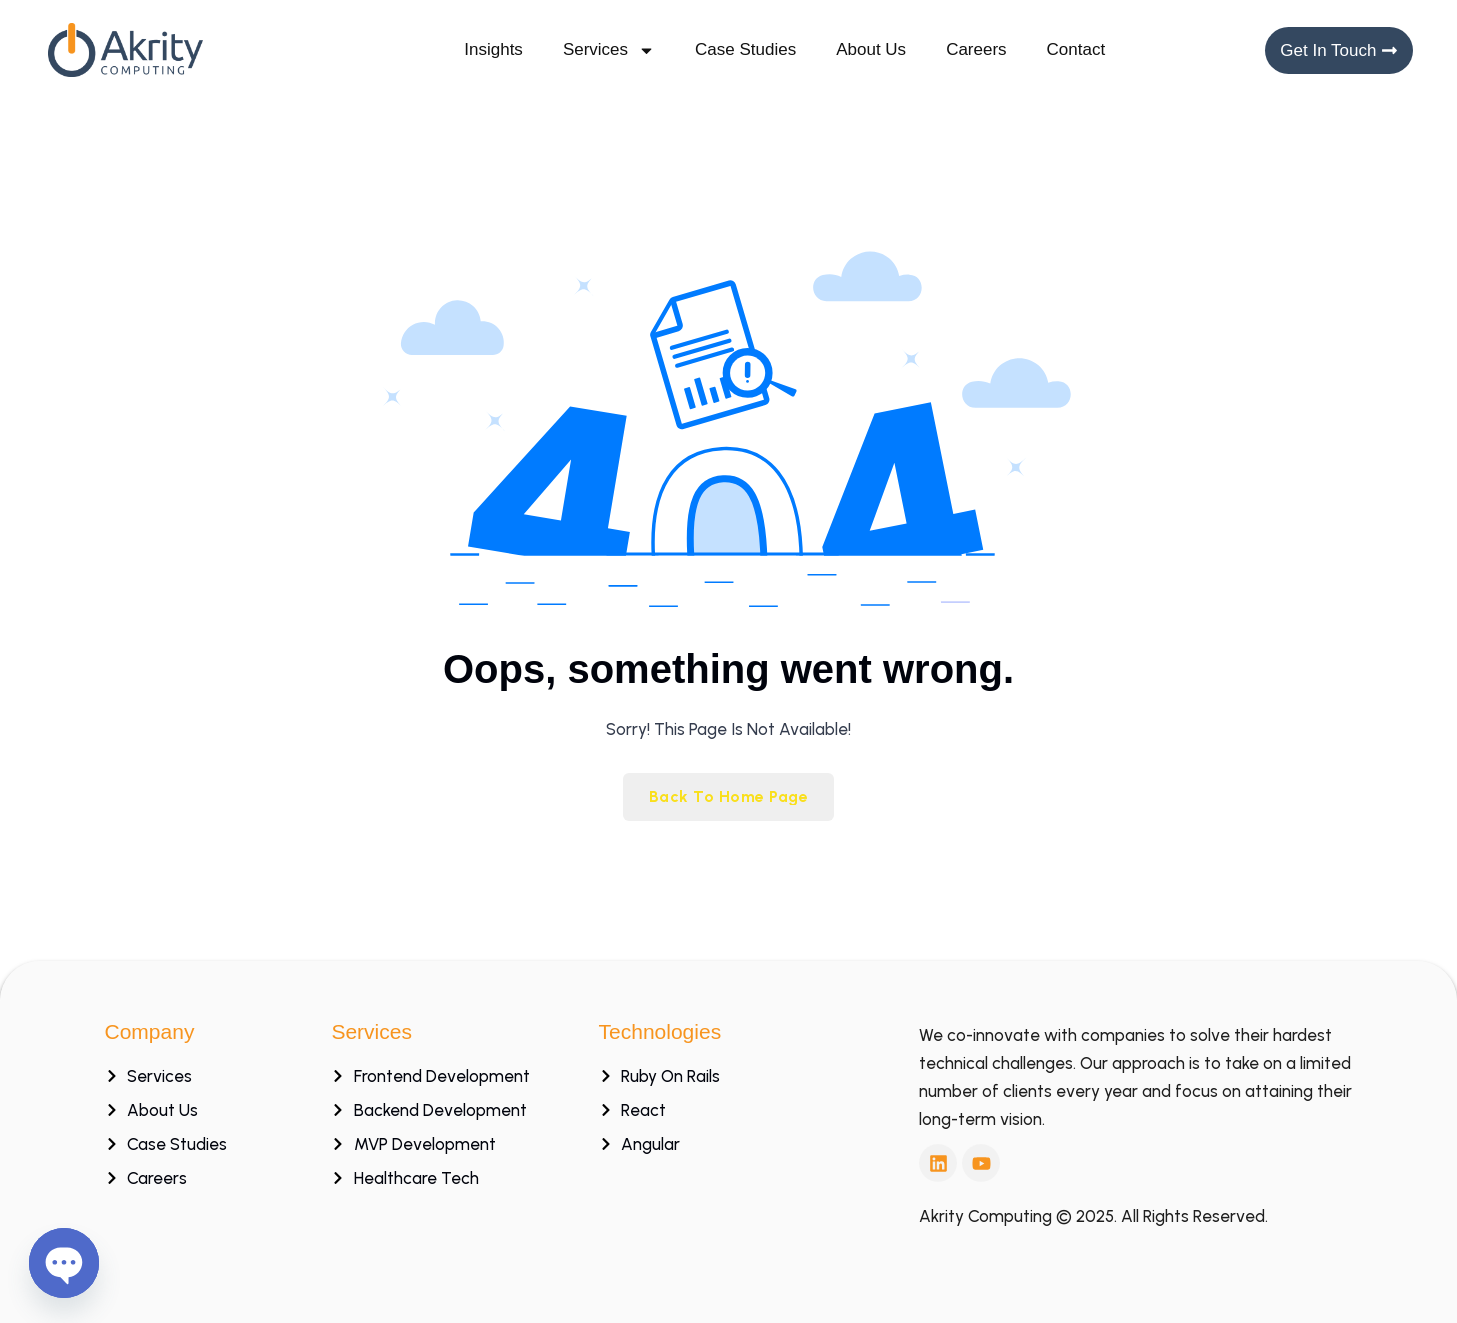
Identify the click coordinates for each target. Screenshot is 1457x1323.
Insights (493, 49)
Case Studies (745, 49)
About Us (871, 49)
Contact (1076, 49)
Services (609, 50)
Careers (976, 49)
